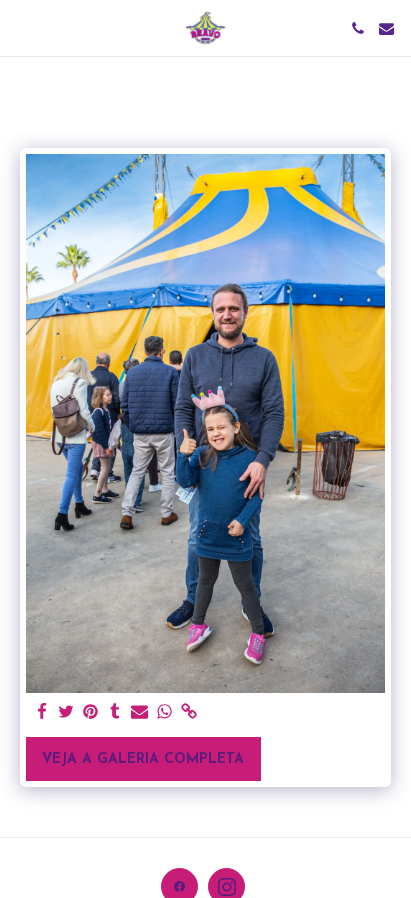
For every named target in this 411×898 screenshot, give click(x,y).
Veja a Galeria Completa (143, 759)
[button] (22, 28)
